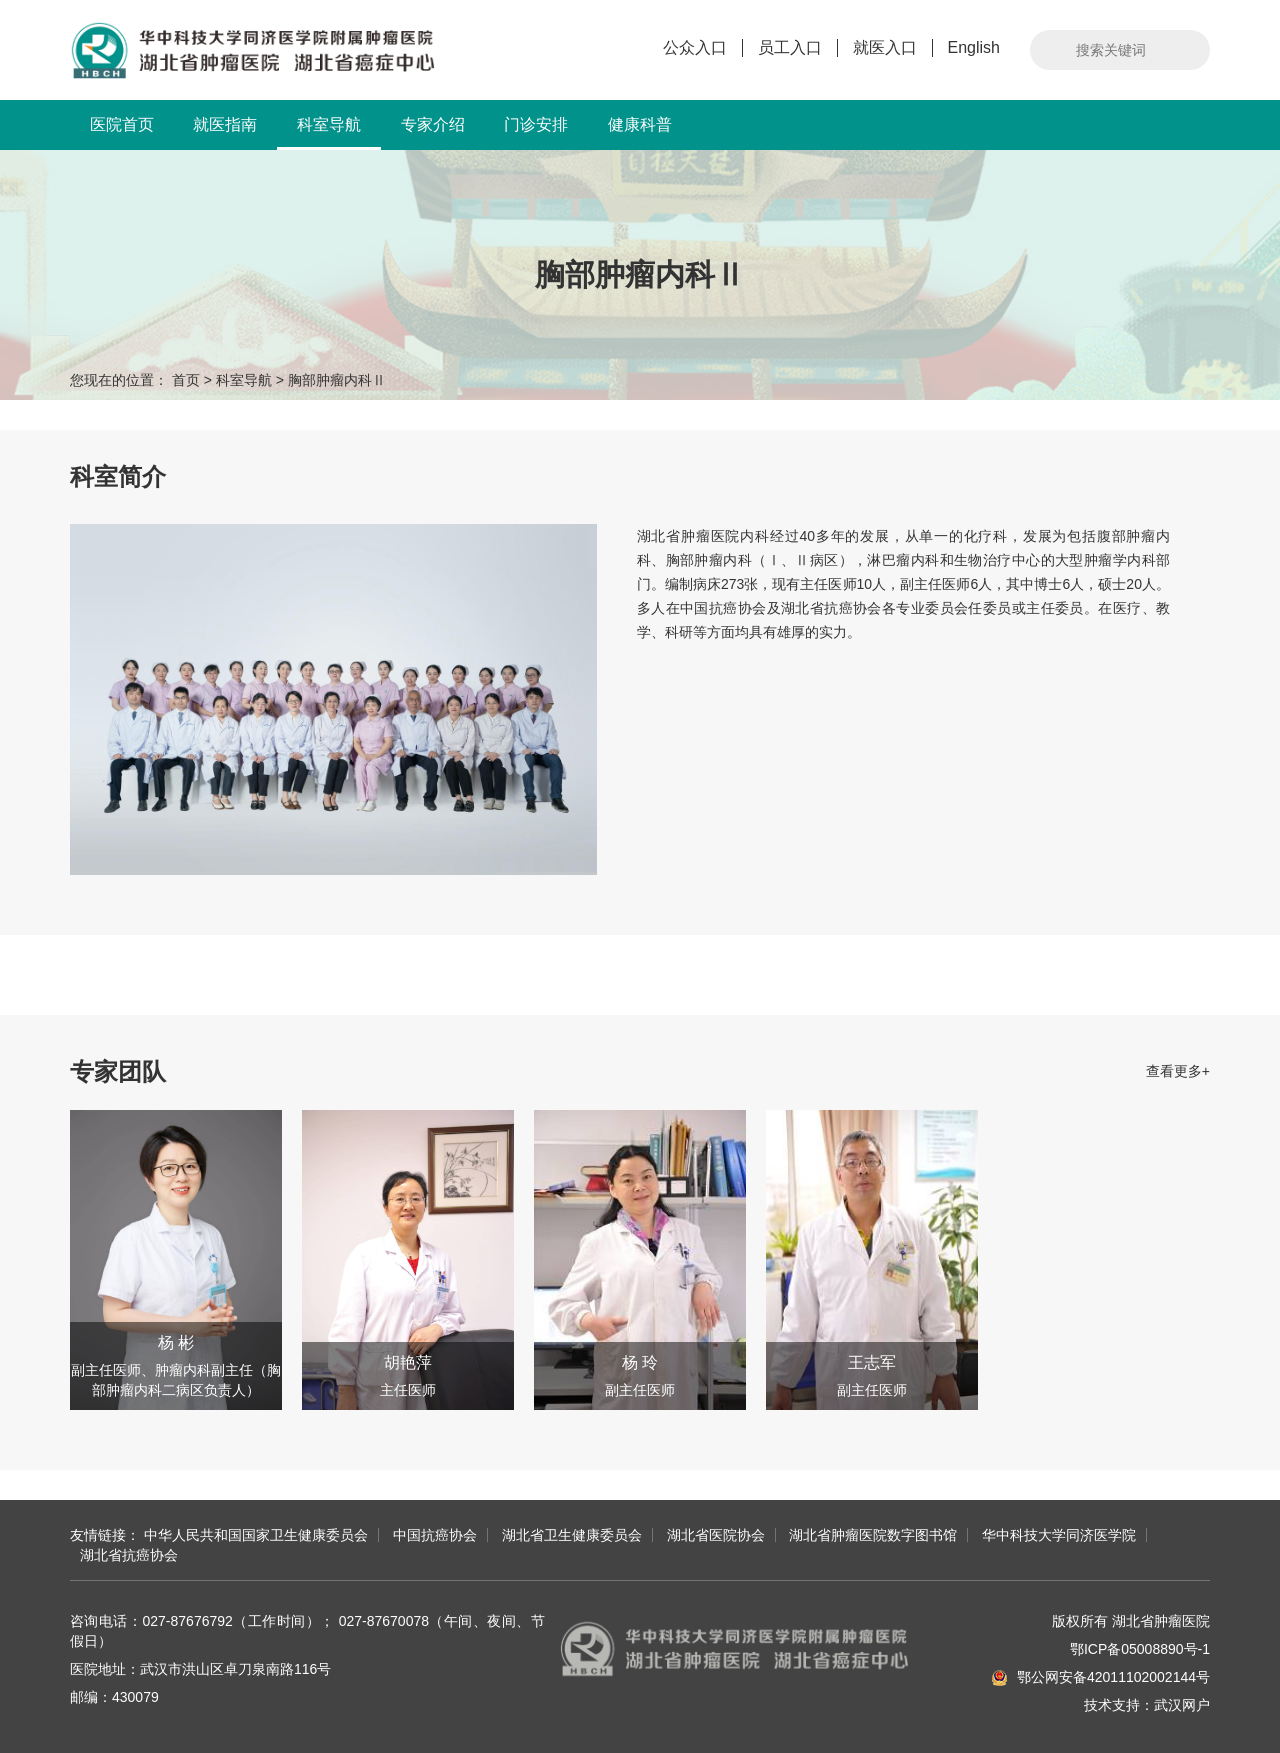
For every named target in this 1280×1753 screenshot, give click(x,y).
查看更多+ (1178, 1071)
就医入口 (885, 47)
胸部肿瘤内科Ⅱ (337, 380)
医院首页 (122, 124)
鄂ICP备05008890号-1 (1140, 1649)
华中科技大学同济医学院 (1059, 1535)
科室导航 (329, 133)
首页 (186, 380)
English (974, 47)
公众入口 (695, 47)
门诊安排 (536, 124)
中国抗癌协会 (435, 1535)
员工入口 (790, 47)
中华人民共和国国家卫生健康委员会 (256, 1535)
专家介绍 (433, 124)
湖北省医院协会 (716, 1535)
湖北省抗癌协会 (129, 1555)
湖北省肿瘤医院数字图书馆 (873, 1535)
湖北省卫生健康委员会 (572, 1535)
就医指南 (225, 124)
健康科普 (640, 124)
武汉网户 (1182, 1705)
